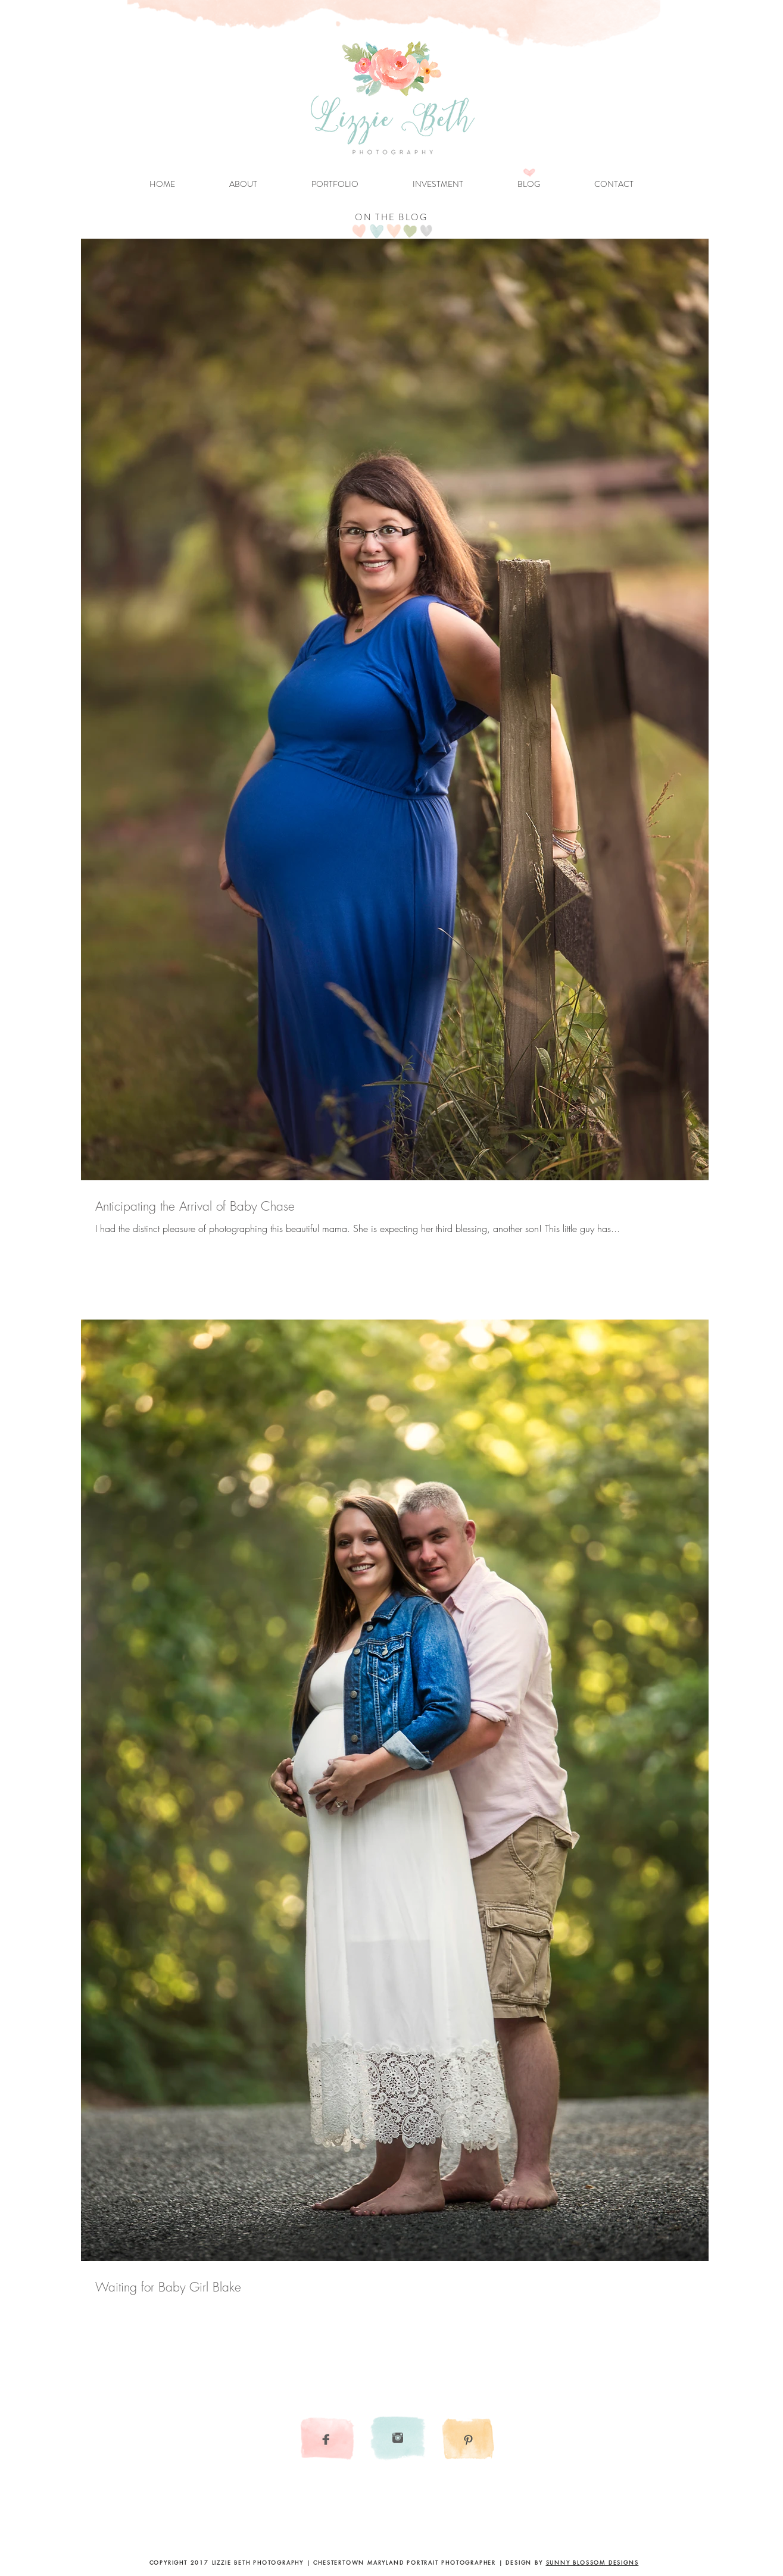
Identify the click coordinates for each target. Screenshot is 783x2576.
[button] (335, 184)
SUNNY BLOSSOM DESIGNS (592, 2562)
